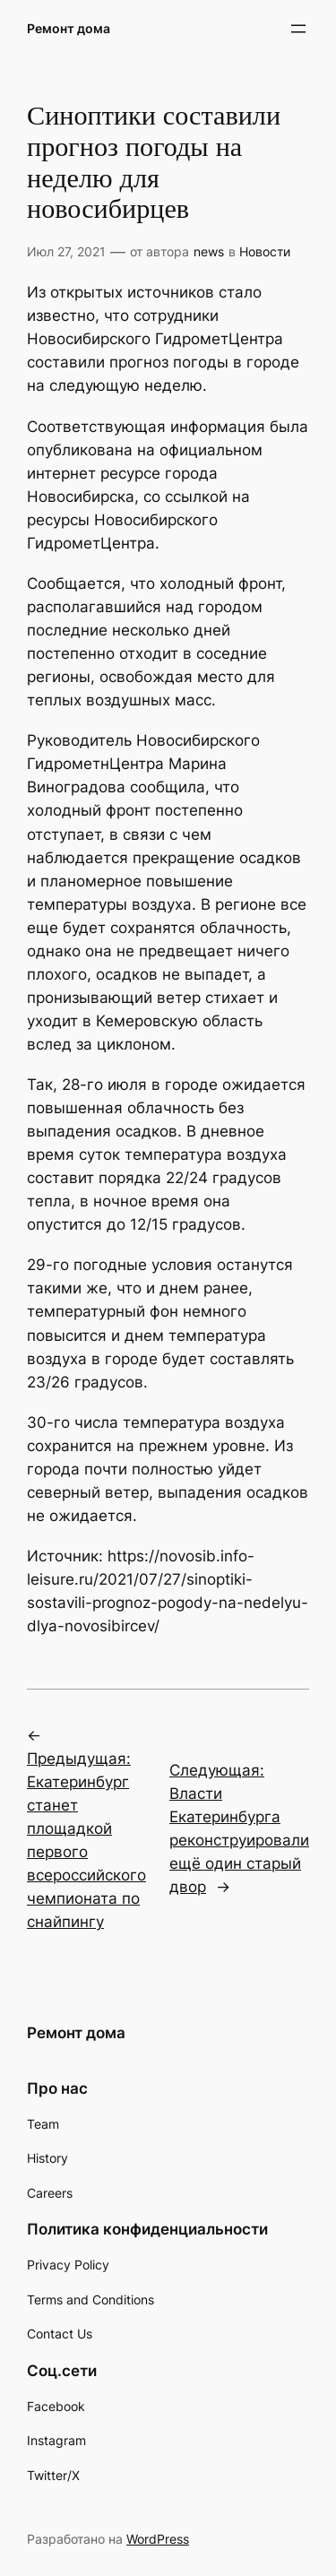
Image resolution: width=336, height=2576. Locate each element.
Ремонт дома (68, 28)
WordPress (157, 2538)
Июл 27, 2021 (66, 251)
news (209, 251)
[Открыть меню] (298, 28)
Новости (264, 251)
